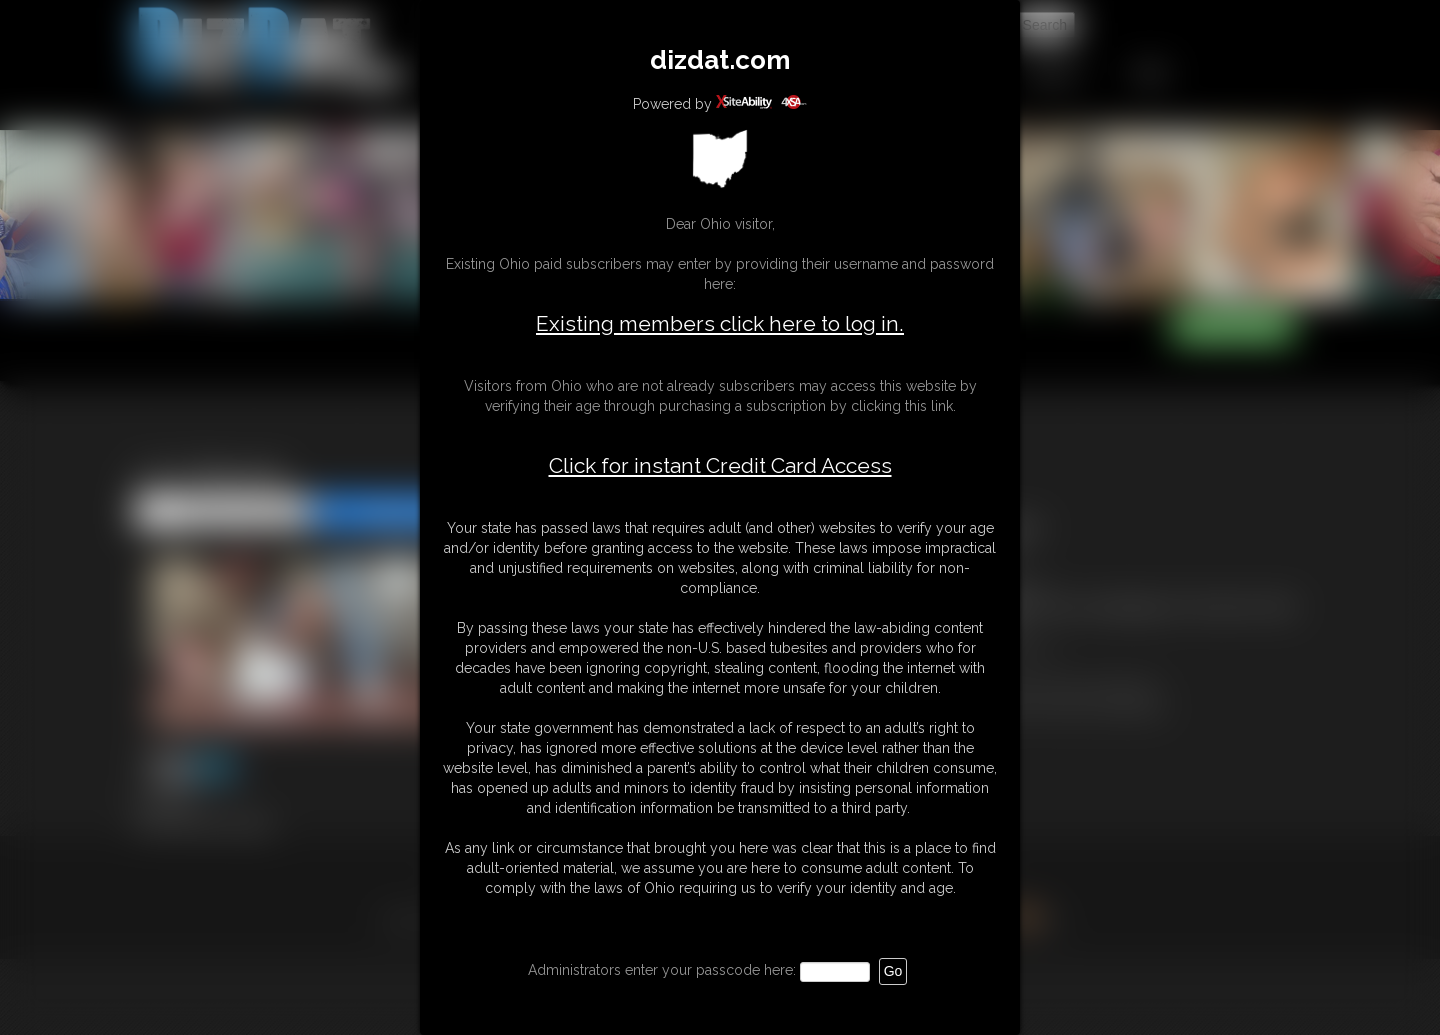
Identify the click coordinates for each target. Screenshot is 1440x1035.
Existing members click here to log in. (720, 323)
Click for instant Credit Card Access (720, 466)
